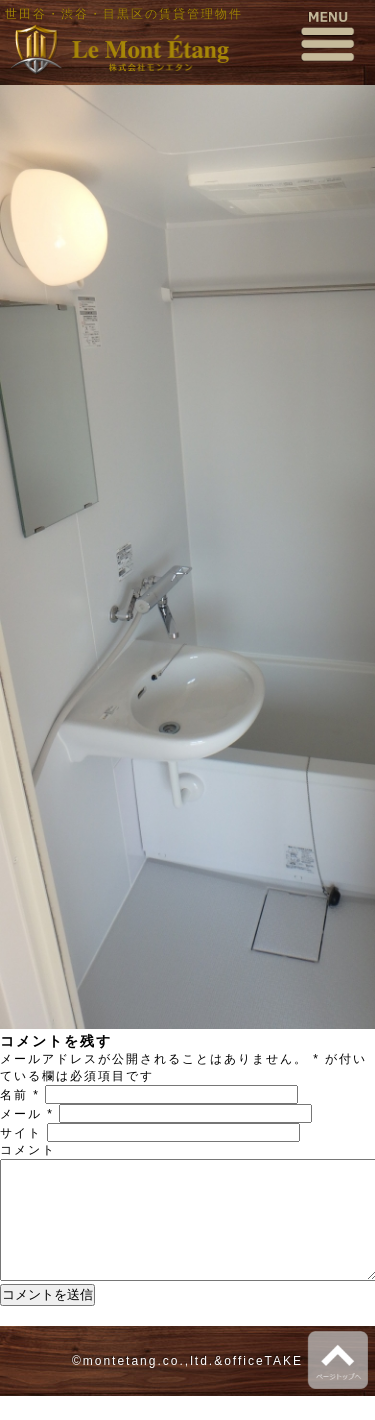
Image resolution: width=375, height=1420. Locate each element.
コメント (28, 1150)
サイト (21, 1133)
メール (27, 1114)
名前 (20, 1095)
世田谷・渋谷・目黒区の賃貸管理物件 (124, 14)
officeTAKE (263, 1385)
